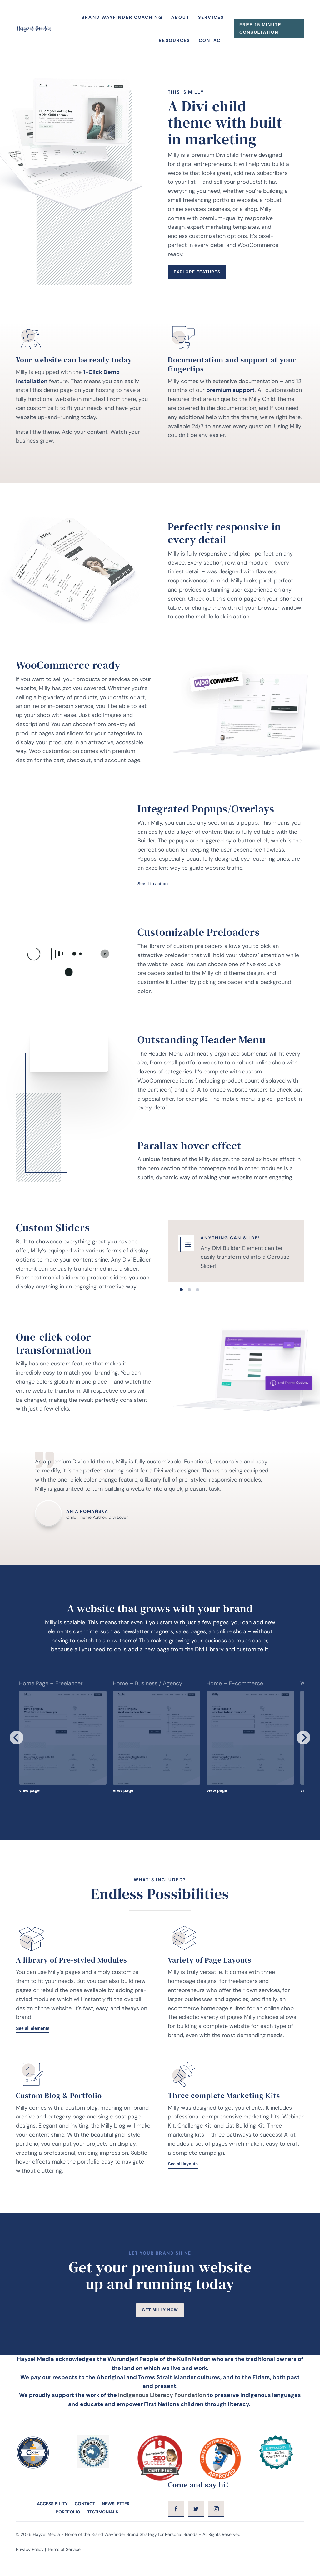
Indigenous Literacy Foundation (162, 2418)
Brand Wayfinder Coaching (122, 21)
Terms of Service (64, 2572)
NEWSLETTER (116, 2527)
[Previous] (16, 1756)
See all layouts (185, 2185)
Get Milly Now (160, 2331)
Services (211, 21)
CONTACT (85, 2527)
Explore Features (201, 286)
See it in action (155, 901)
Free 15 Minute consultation (260, 32)
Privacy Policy (30, 2572)
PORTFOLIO (68, 2535)
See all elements (35, 2048)
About (180, 21)
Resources (174, 44)
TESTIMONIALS (102, 2535)
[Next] (303, 1756)
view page (31, 1809)
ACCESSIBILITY (52, 2527)
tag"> (68, 846)
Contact (211, 44)
